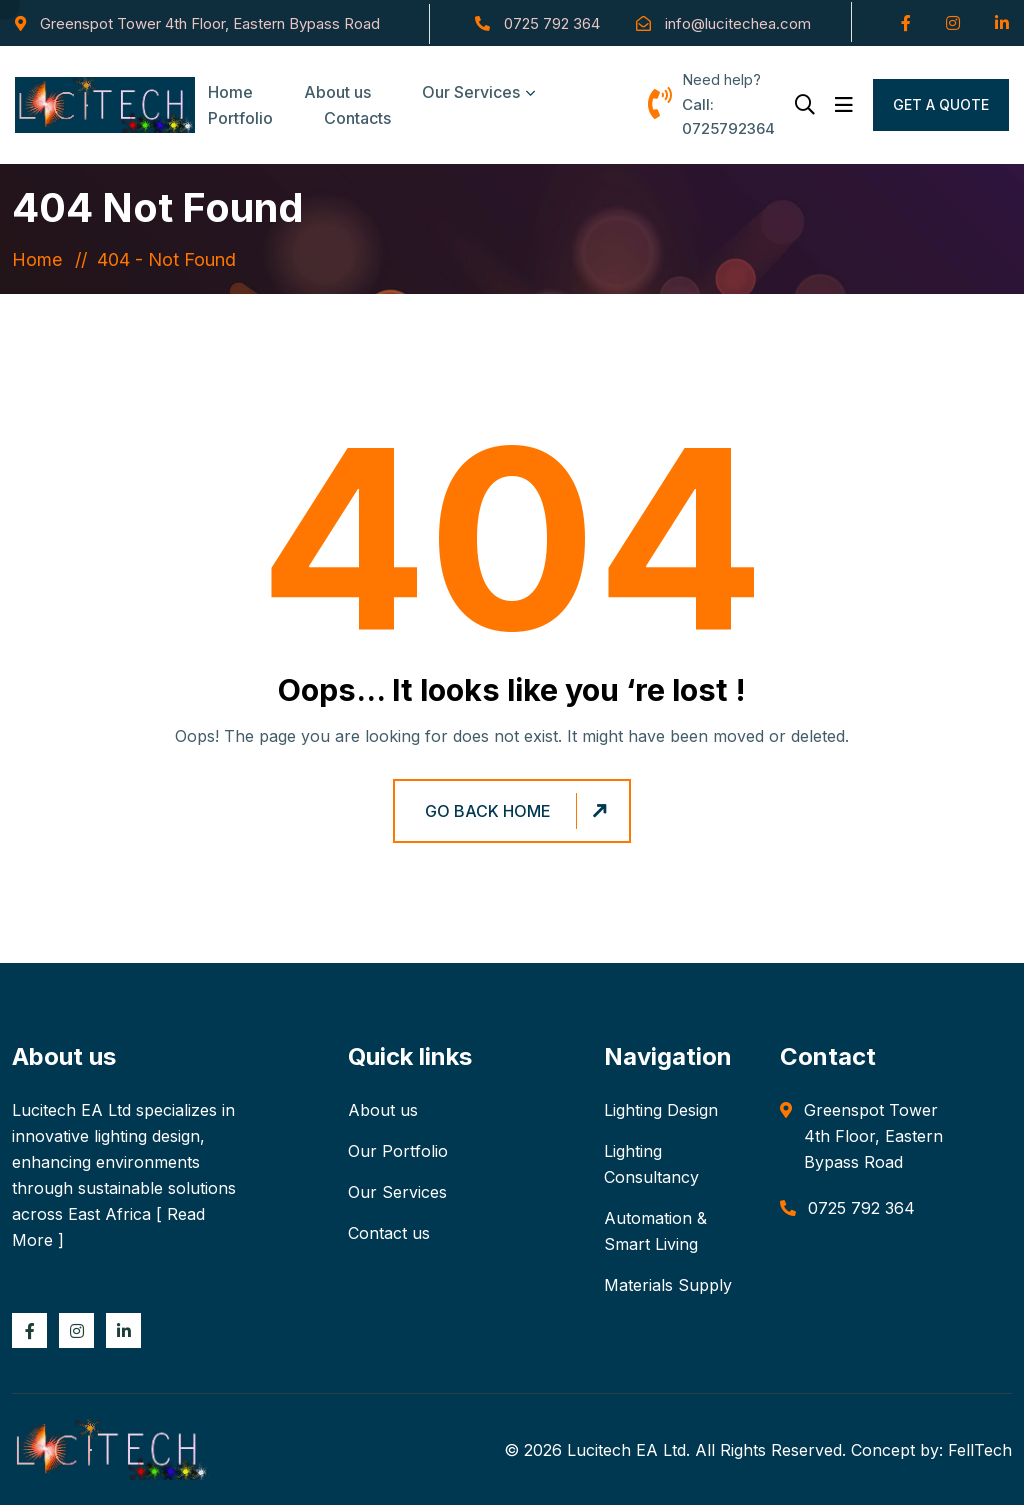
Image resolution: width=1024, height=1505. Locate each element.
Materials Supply (668, 1285)
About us (383, 1110)
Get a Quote (941, 104)
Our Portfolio (398, 1151)
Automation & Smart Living (655, 1231)
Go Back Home (519, 811)
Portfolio (240, 118)
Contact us (389, 1233)
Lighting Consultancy (651, 1164)
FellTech (980, 1450)
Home (42, 259)
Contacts (357, 118)
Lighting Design (661, 1110)
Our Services (471, 92)
